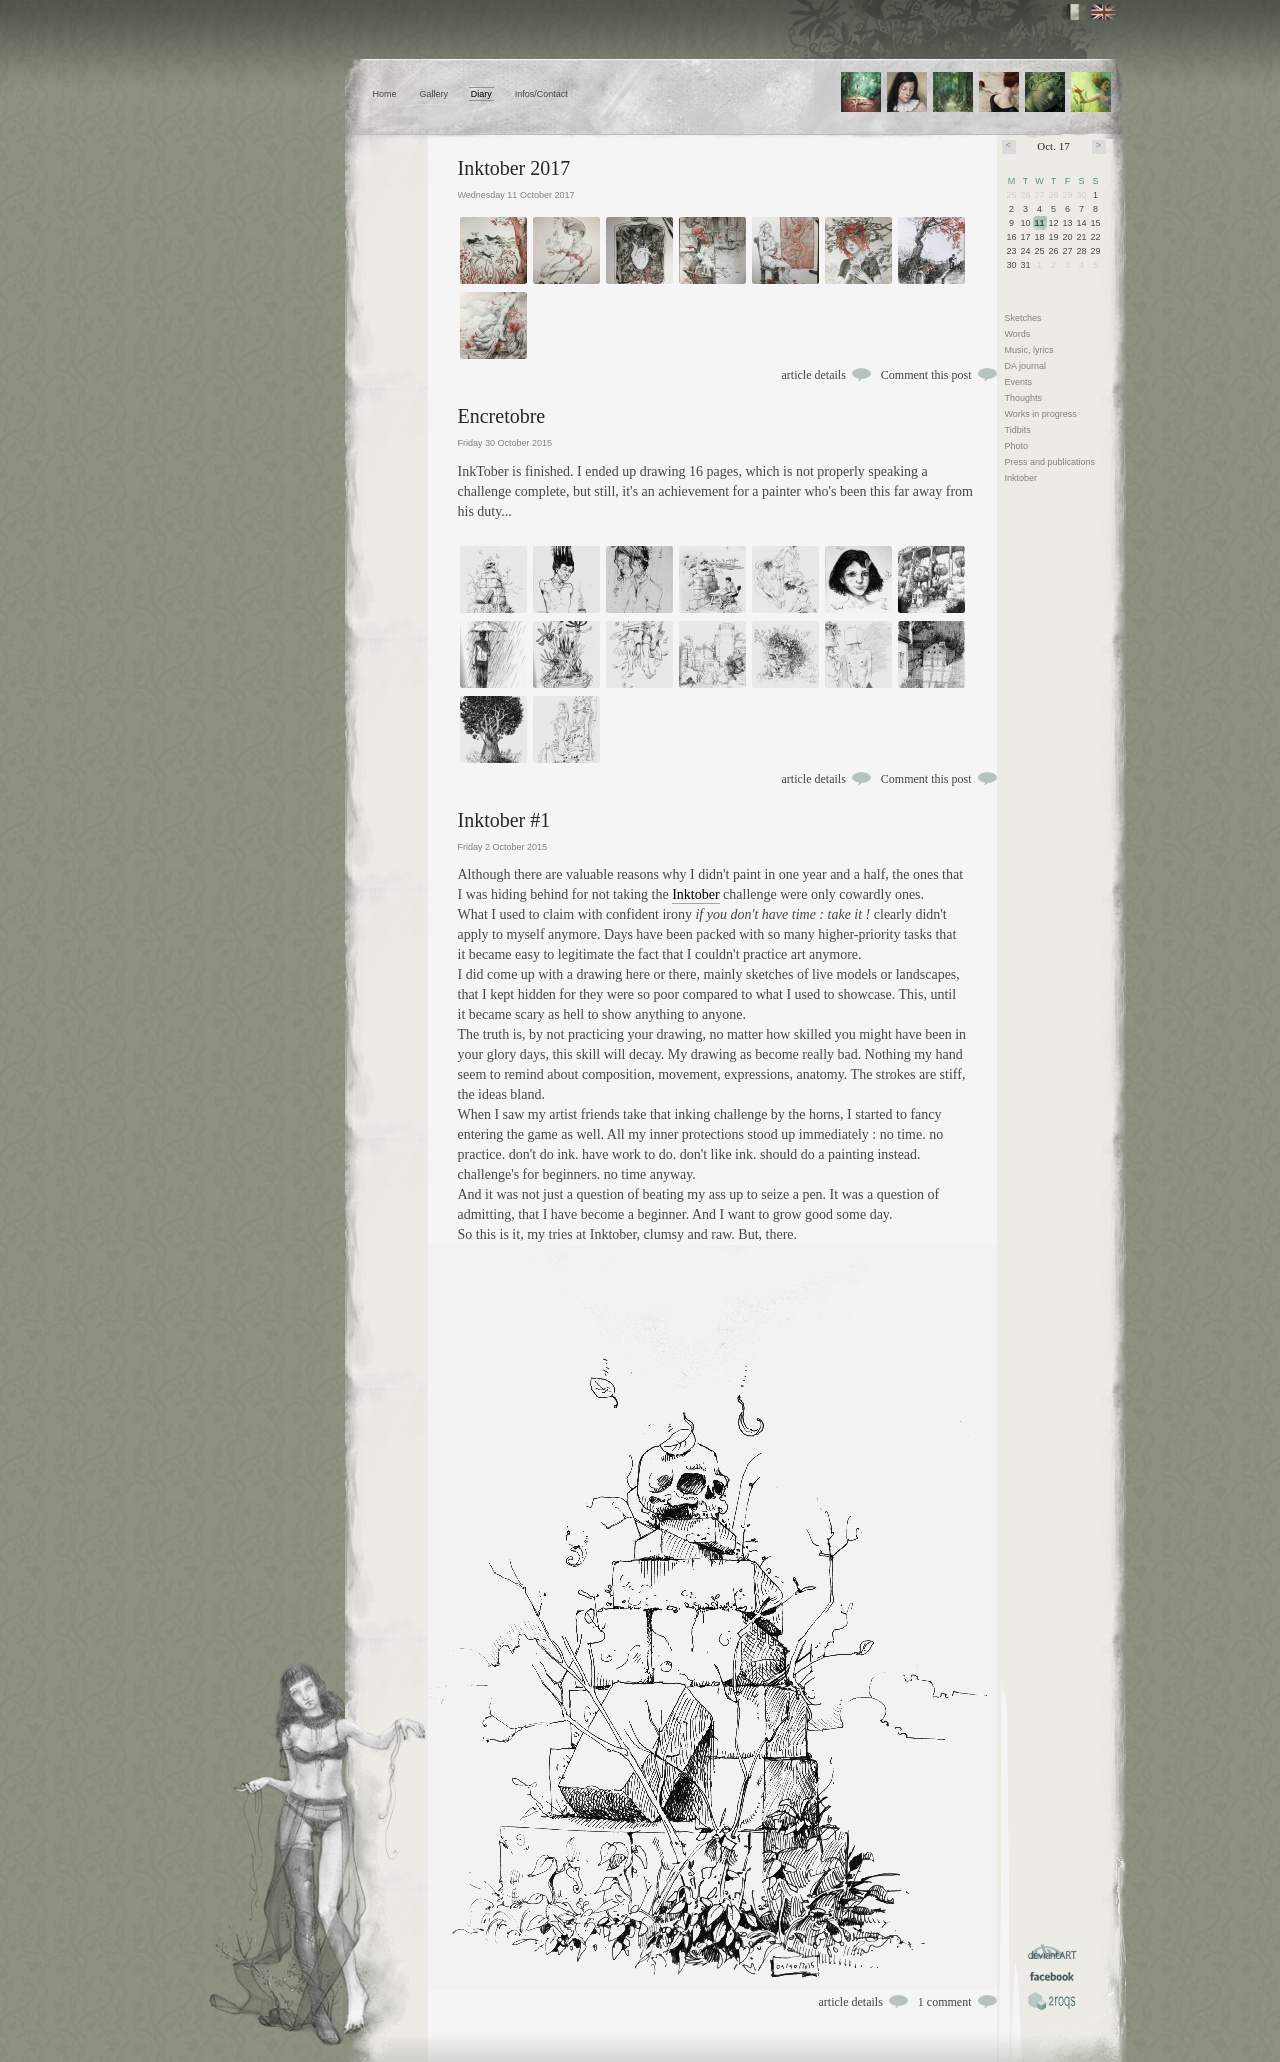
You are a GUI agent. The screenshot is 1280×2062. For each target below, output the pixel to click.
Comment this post (926, 375)
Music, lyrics (1029, 350)
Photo (1017, 446)
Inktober (695, 894)
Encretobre (502, 416)
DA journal (1026, 366)
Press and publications (1050, 462)
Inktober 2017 (514, 168)
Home (385, 94)
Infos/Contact (541, 94)
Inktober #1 (504, 820)
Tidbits (1018, 430)
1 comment (945, 2002)
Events (1019, 382)
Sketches (1023, 318)
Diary (481, 94)
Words (1018, 334)
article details (814, 375)
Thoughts (1024, 398)
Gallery (433, 94)
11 (1040, 223)
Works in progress (1041, 414)
